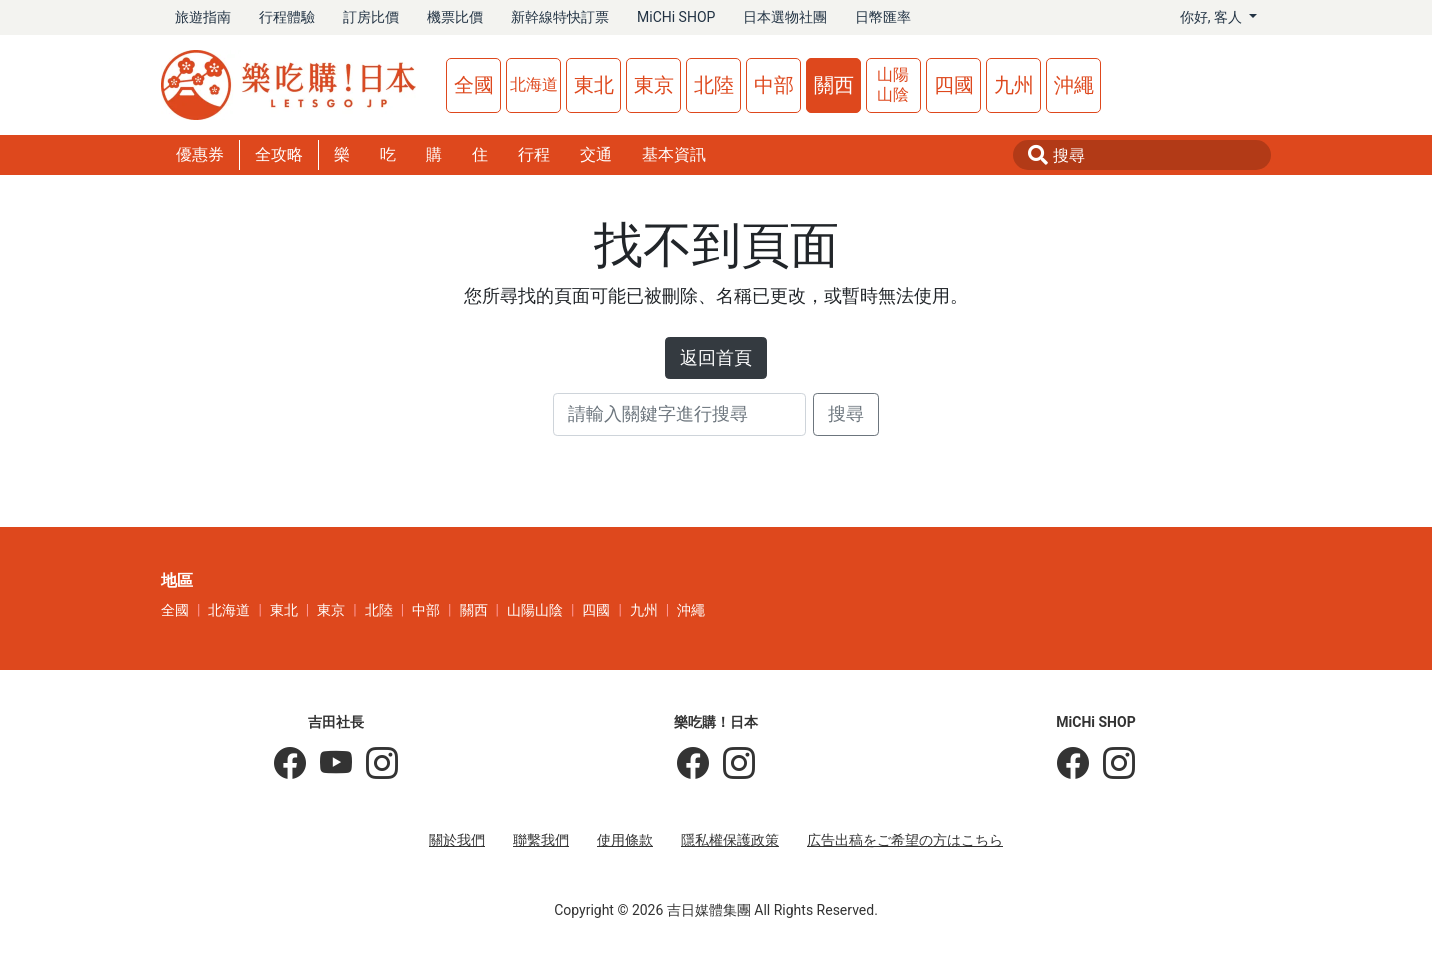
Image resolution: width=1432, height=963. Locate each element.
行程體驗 (287, 17)
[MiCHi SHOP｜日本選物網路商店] (1112, 764)
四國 (954, 85)
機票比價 (455, 17)
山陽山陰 (893, 84)
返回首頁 (716, 358)
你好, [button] (1213, 17)
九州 (1014, 85)
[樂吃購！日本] (693, 764)
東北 (594, 85)
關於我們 (457, 840)
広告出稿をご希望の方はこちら (905, 840)
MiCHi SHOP (676, 17)
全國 (474, 85)
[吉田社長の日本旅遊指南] (290, 764)
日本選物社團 (785, 17)
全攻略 (279, 154)
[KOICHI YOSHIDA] (375, 764)
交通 (596, 154)
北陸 (714, 85)
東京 (654, 85)
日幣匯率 (883, 17)
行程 (534, 154)
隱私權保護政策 (730, 840)
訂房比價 (371, 17)
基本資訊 (674, 154)
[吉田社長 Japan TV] (329, 764)
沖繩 (1074, 85)
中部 (774, 85)
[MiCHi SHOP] (1073, 764)
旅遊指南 (203, 17)
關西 (834, 85)
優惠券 (200, 154)
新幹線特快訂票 (560, 17)
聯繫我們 (541, 840)
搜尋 (846, 414)
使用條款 (625, 840)
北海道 (534, 84)
